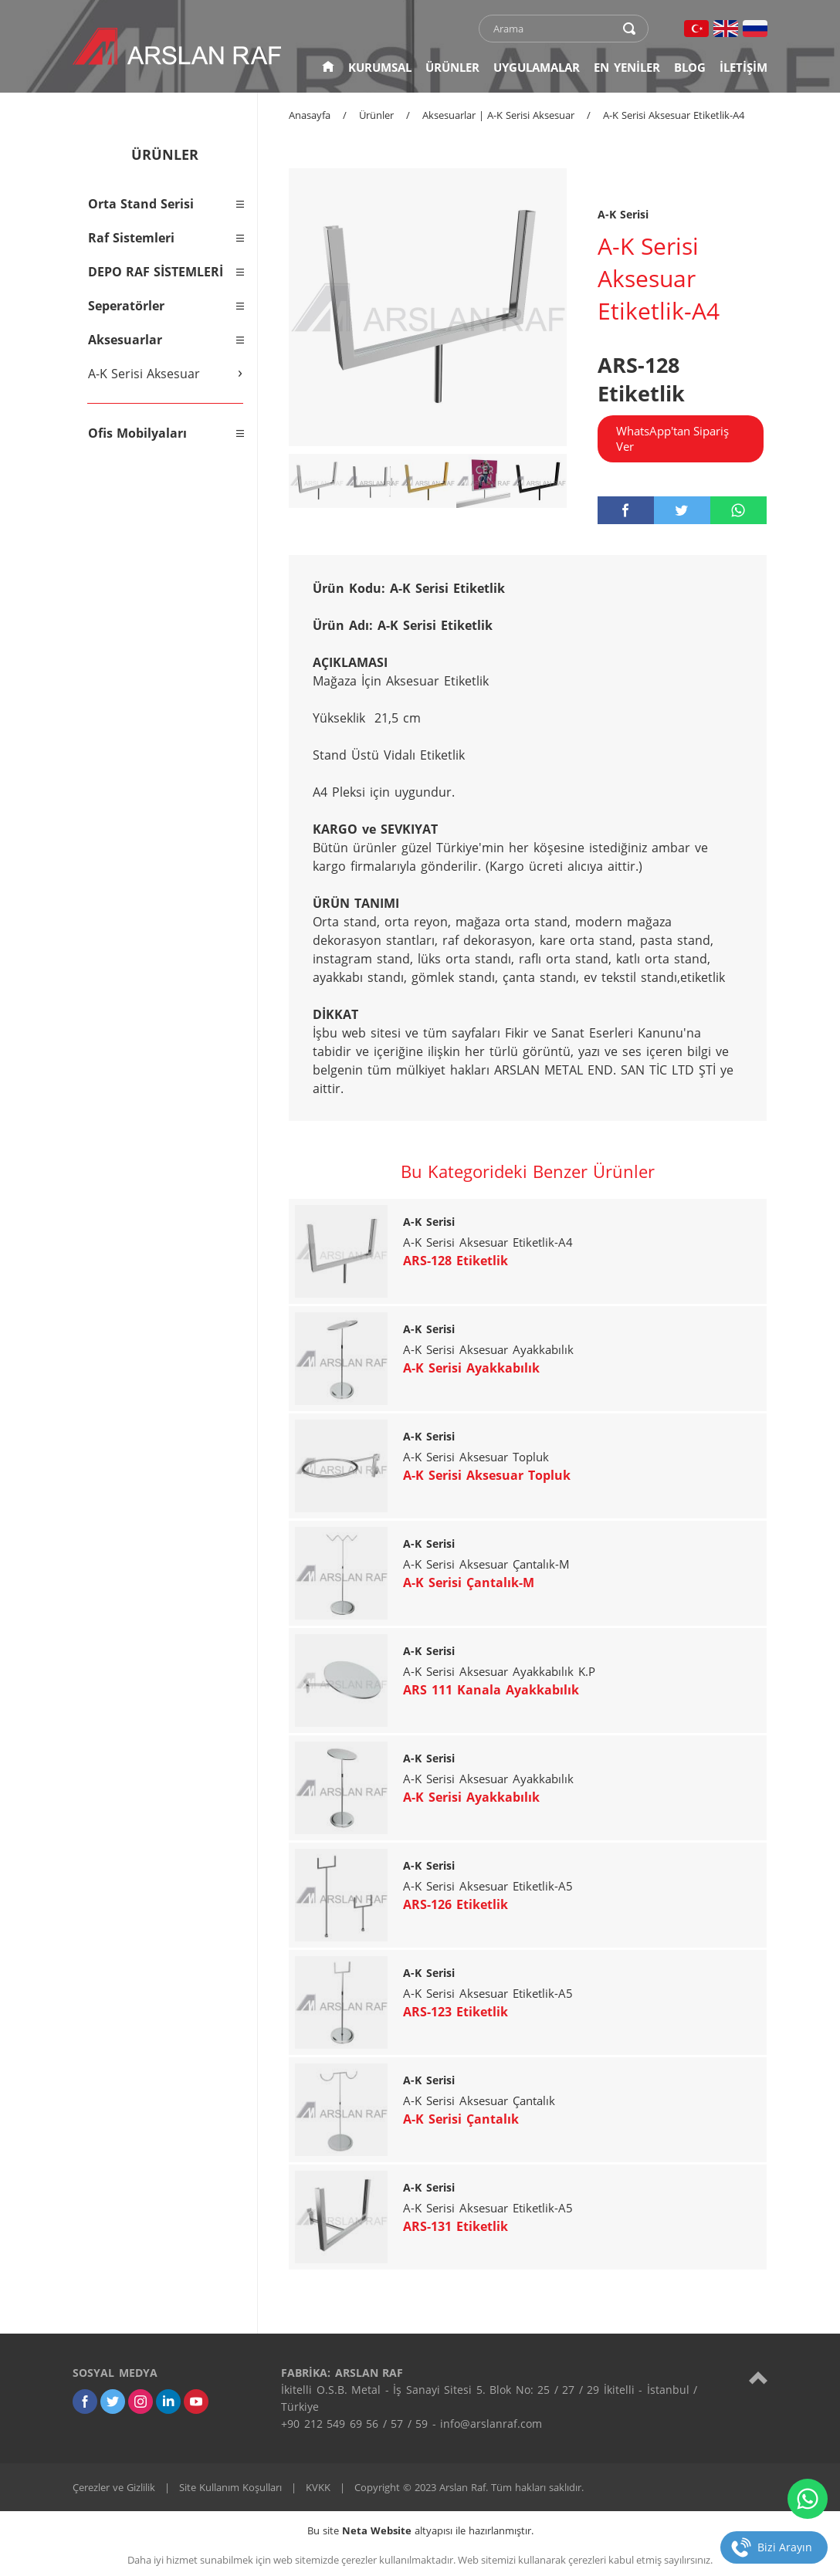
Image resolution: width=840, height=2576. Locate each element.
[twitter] (682, 510)
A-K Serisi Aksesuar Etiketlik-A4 (673, 115)
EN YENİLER (627, 67)
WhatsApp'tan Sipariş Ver (672, 438)
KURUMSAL (380, 67)
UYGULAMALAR (536, 67)
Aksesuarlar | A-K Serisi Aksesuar (498, 115)
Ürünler (376, 115)
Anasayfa (309, 115)
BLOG (690, 67)
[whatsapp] (738, 510)
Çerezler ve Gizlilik (114, 2487)
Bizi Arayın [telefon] (784, 2547)
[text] (553, 28)
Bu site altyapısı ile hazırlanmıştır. (420, 2530)
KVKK (318, 2487)
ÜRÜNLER (452, 67)
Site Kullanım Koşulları (230, 2487)
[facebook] (626, 510)
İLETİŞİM (743, 67)
